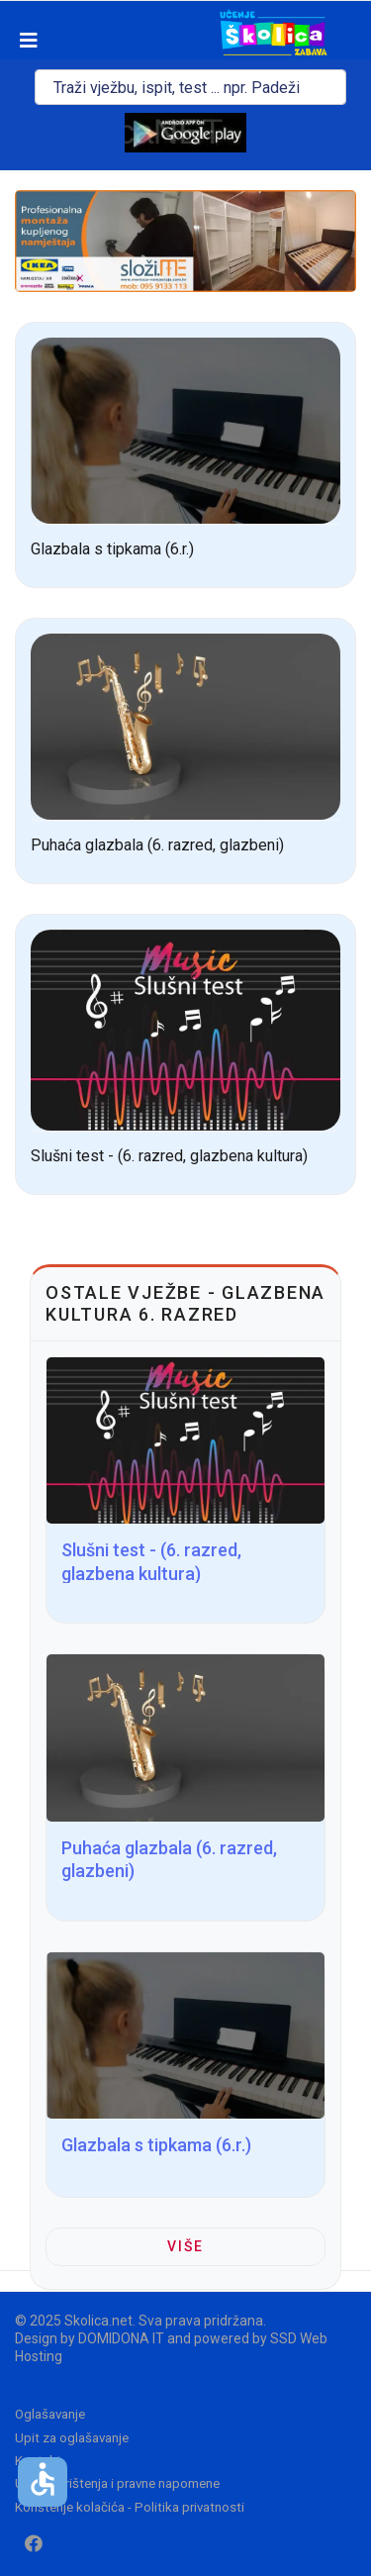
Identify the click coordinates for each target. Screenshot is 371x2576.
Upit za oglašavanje (72, 2437)
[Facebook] (34, 2543)
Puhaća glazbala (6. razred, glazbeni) (157, 845)
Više (185, 2246)
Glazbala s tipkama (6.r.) (112, 549)
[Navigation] (19, 40)
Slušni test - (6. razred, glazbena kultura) (169, 1155)
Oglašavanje (50, 2414)
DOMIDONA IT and (136, 2338)
